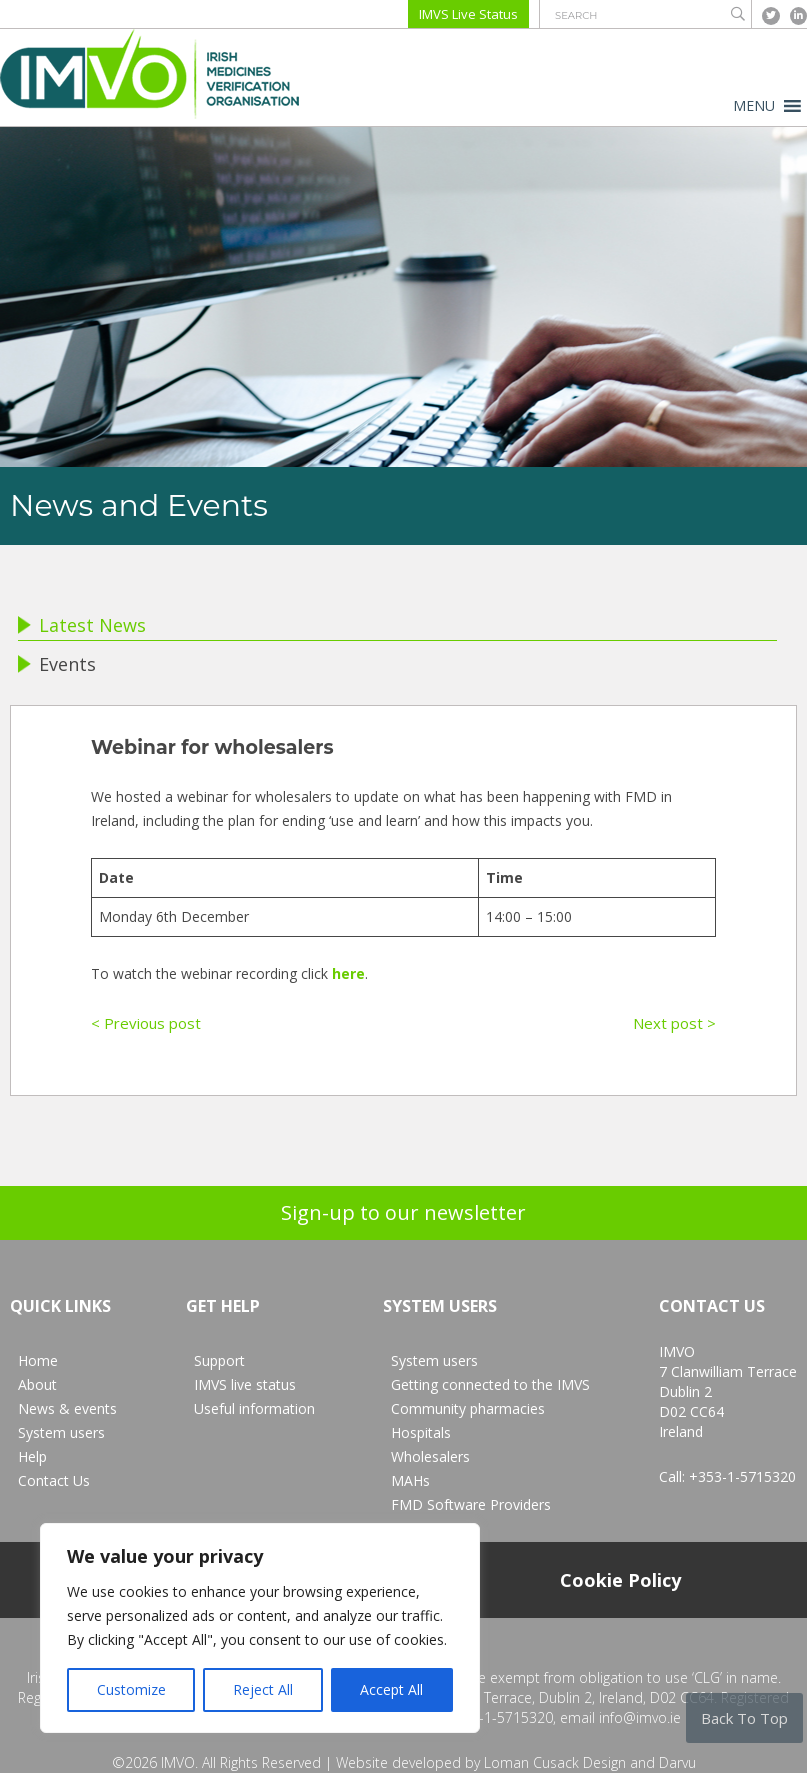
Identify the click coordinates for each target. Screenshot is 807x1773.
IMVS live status (245, 1384)
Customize (131, 1689)
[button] (754, 106)
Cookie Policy (620, 1580)
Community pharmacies (468, 1408)
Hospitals (421, 1432)
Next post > (674, 1023)
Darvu (677, 1762)
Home (38, 1360)
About (37, 1384)
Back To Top (744, 1718)
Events (57, 664)
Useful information (254, 1408)
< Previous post (146, 1023)
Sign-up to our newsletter (403, 1212)
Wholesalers (430, 1456)
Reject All (263, 1689)
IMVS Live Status (468, 14)
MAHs (410, 1480)
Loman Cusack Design (555, 1762)
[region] (260, 1628)
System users (61, 1432)
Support (219, 1360)
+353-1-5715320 (742, 1476)
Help (32, 1456)
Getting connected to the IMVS (490, 1384)
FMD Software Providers (471, 1504)
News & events (67, 1408)
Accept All (391, 1689)
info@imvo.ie (640, 1717)
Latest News (82, 625)
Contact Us (54, 1480)
